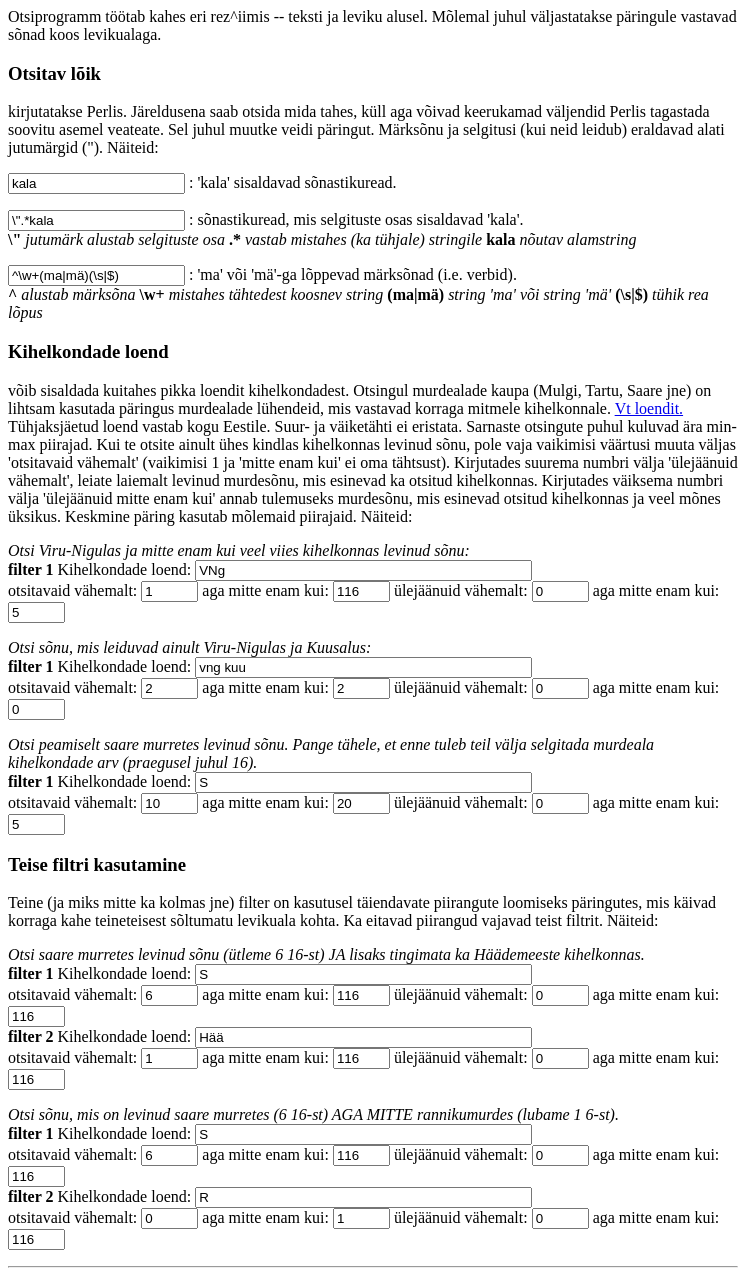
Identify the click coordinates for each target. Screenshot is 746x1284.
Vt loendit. (649, 408)
